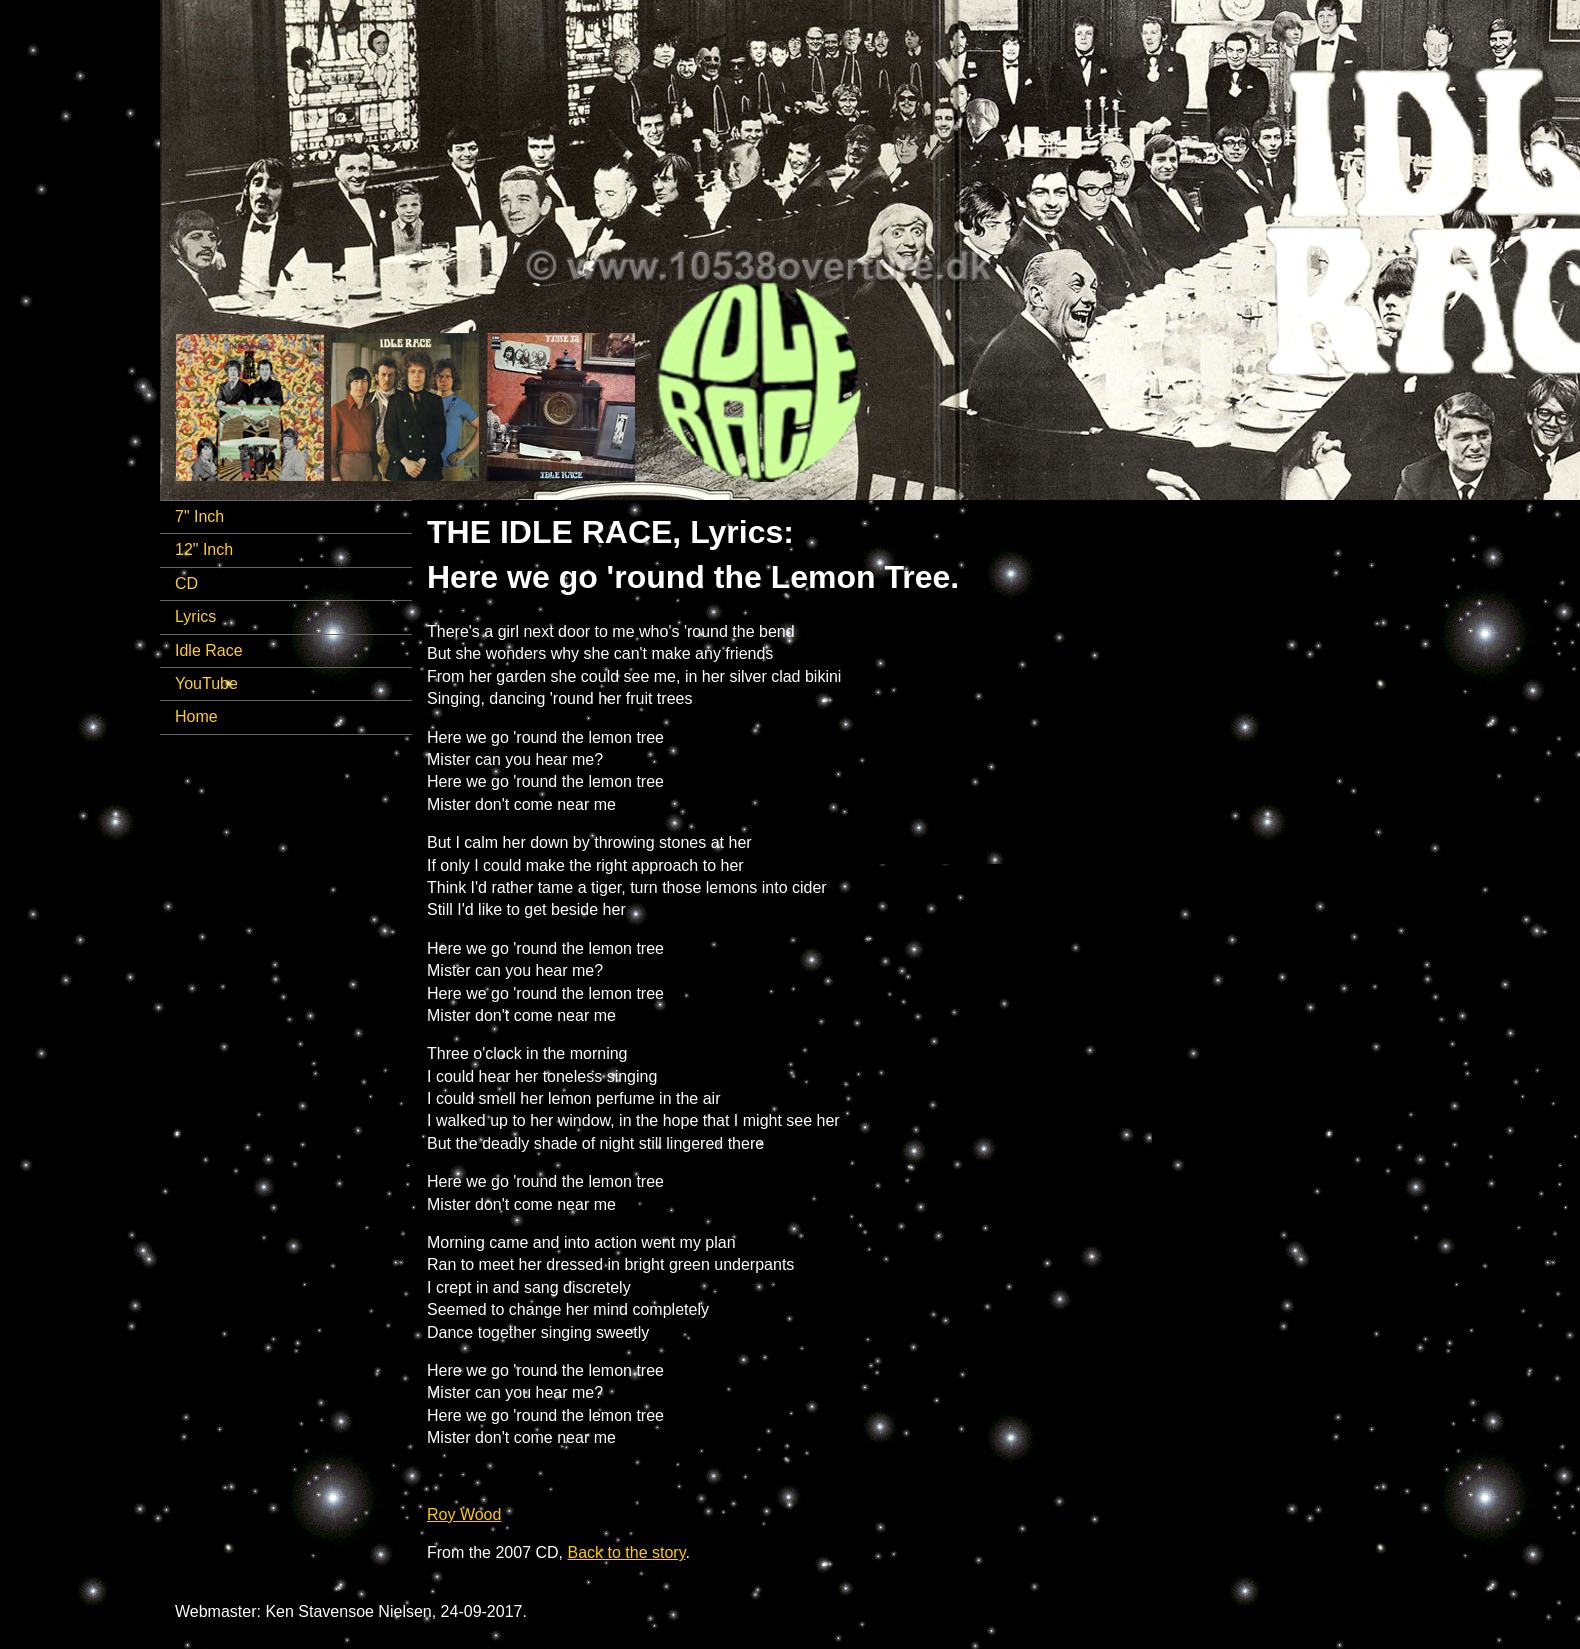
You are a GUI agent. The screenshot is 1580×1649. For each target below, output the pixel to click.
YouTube (206, 683)
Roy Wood (464, 1514)
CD (186, 583)
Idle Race (209, 650)
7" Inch (199, 516)
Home (196, 716)
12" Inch (204, 549)
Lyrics (195, 616)
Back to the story (627, 1552)
